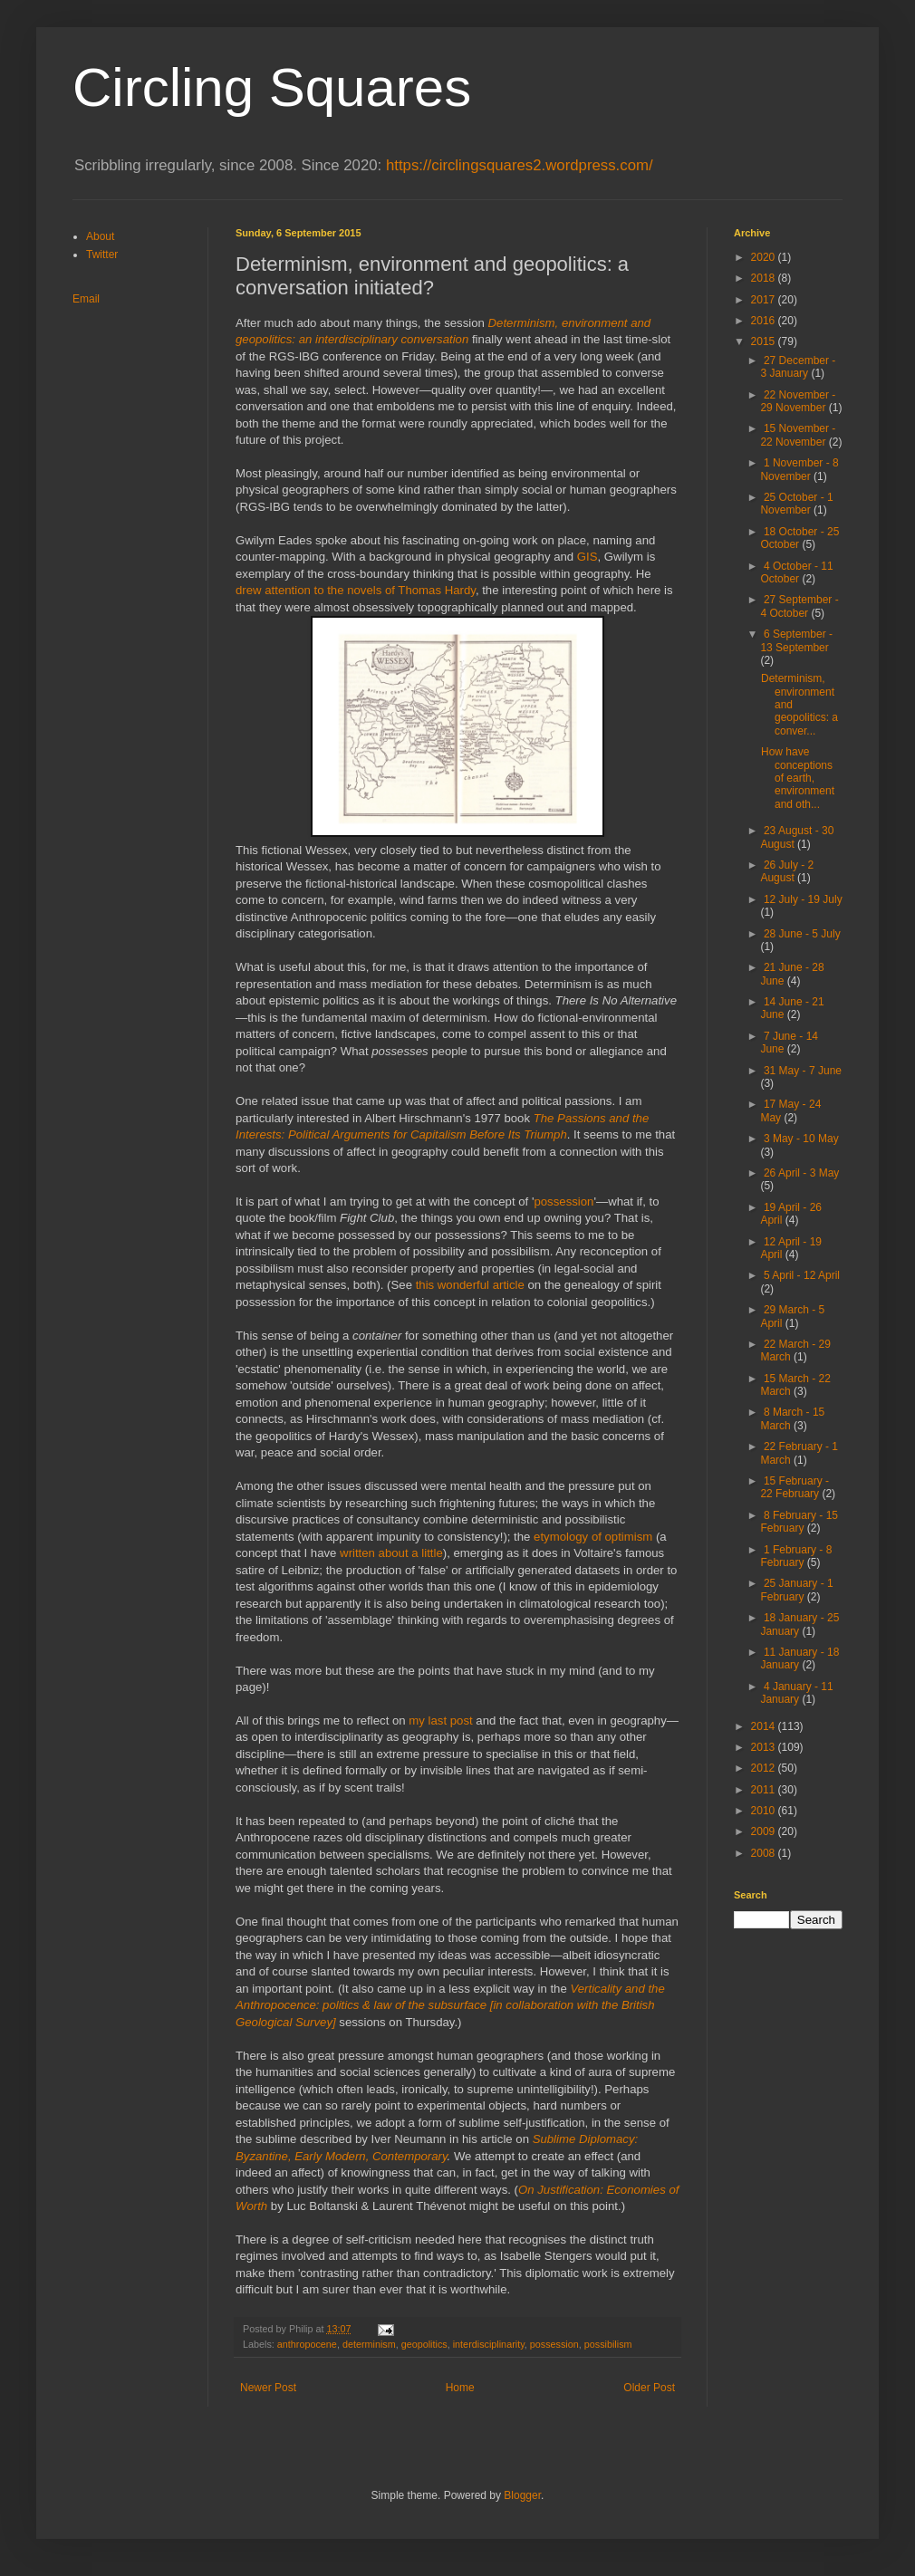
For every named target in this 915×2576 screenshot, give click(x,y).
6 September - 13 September (796, 640)
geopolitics (424, 2344)
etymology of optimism (593, 1536)
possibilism (608, 2344)
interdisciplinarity (489, 2344)
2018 (764, 278)
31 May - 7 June (803, 1070)
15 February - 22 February (794, 1487)
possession (563, 1201)
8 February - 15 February (799, 1521)
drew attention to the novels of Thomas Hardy (356, 590)
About (100, 236)
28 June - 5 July (802, 934)
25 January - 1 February (796, 1589)
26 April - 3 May (801, 1173)
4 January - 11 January (796, 1693)
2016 (764, 320)
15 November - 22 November (797, 434)
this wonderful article (470, 1285)
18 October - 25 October (799, 538)
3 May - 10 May (801, 1138)
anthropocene (307, 2344)
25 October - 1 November (796, 503)
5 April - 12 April (802, 1275)
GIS (587, 556)
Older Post (649, 2387)
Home (460, 2387)
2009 (764, 1831)
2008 (764, 1853)
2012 (764, 1768)
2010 (764, 1810)
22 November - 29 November (797, 401)
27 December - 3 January (797, 367)
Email (86, 299)
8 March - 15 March (792, 1418)
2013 (764, 1747)
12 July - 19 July (803, 899)
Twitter (102, 254)
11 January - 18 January (799, 1658)
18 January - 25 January (799, 1624)
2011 (764, 1789)
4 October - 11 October (796, 572)
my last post (440, 1720)
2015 (764, 341)
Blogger (522, 2495)
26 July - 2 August (787, 871)
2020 (764, 257)
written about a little (391, 1553)
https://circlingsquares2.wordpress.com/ (519, 165)
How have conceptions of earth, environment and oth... (797, 778)
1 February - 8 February (796, 1556)
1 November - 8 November (799, 469)
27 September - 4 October (799, 606)
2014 (764, 1726)
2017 (764, 299)
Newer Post (268, 2387)
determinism (369, 2344)
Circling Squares (271, 87)
